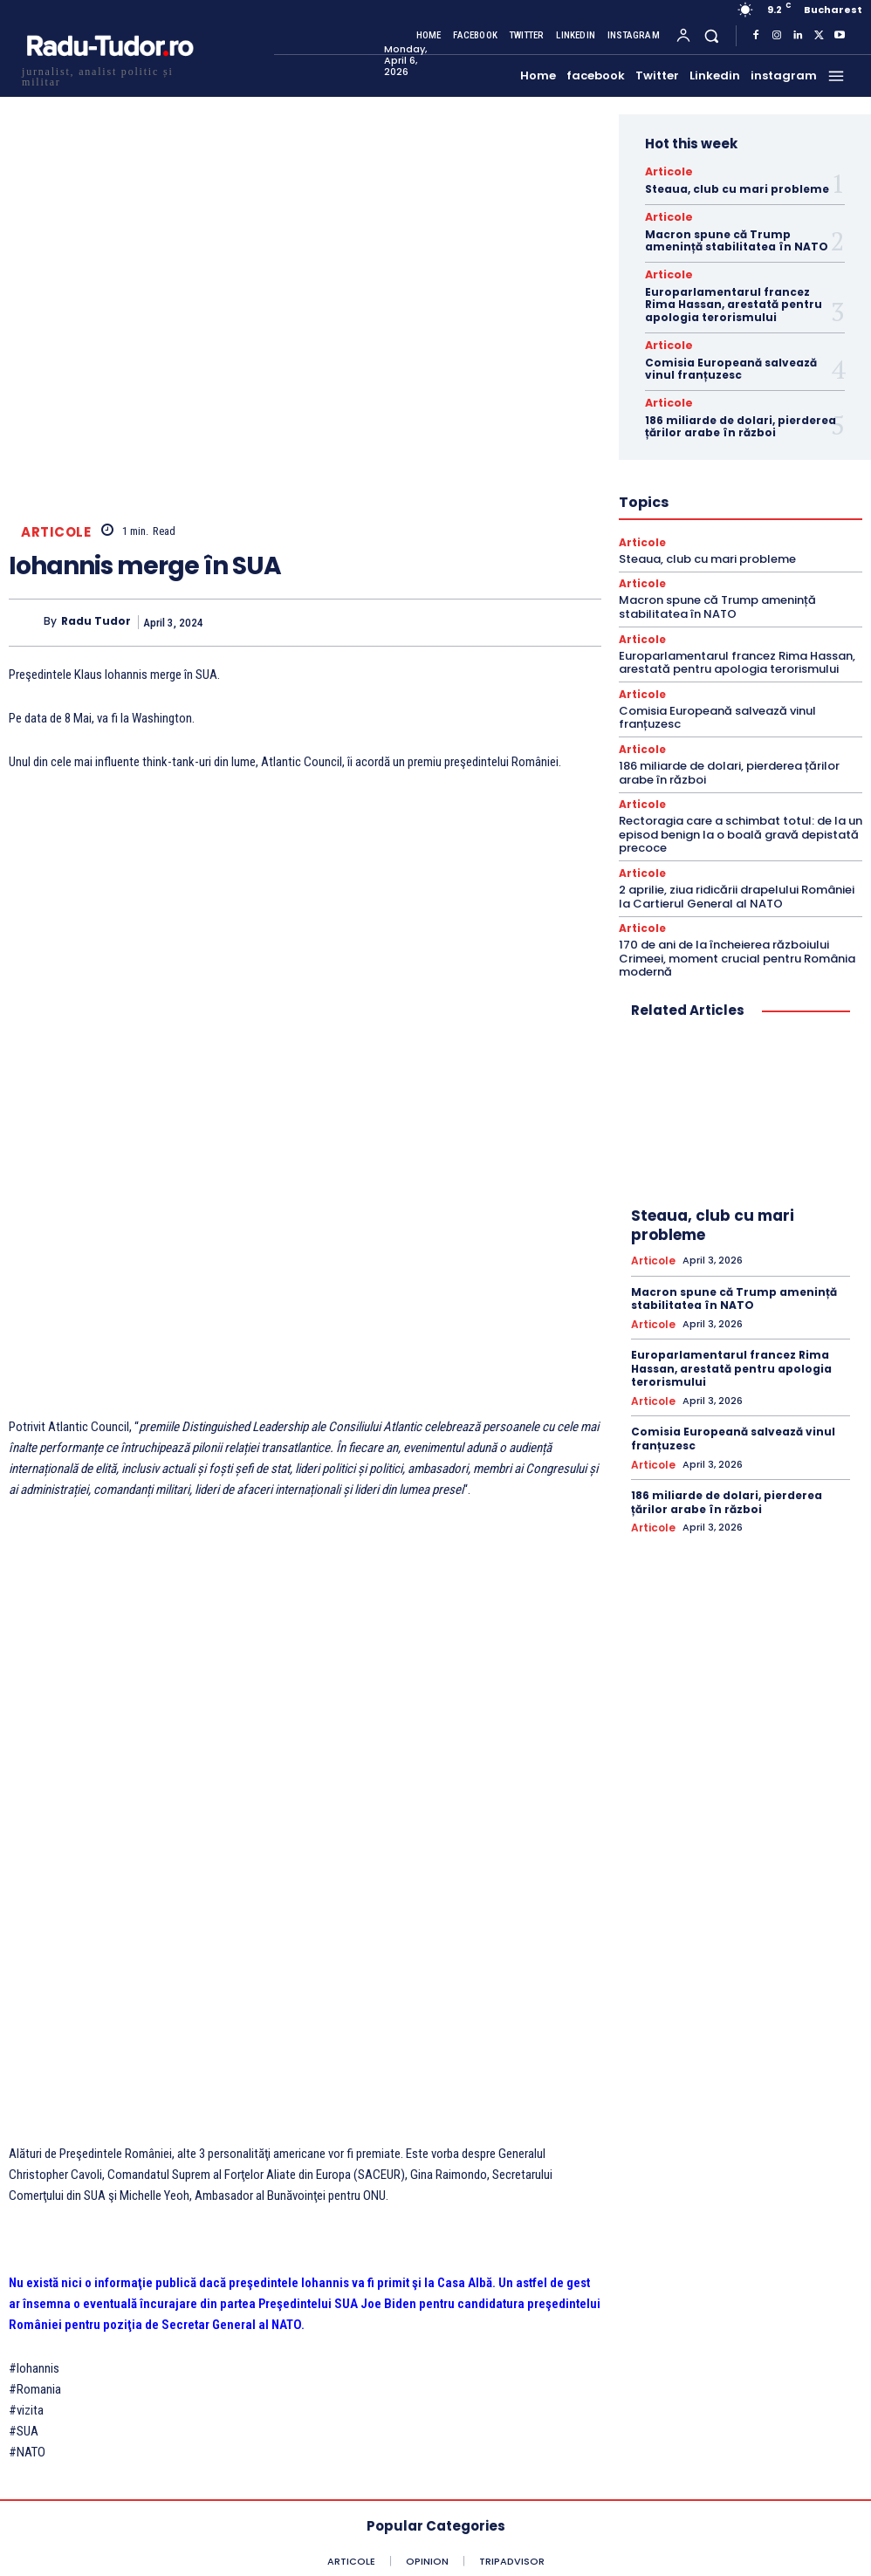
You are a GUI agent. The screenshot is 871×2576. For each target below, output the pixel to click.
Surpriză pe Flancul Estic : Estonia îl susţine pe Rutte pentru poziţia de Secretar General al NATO (213, 2183)
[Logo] (109, 74)
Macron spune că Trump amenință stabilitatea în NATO (736, 237)
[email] (536, 2441)
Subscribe (536, 2489)
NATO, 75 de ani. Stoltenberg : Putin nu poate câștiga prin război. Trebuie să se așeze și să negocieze (657, 2199)
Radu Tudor (96, 622)
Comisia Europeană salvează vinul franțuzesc (731, 363)
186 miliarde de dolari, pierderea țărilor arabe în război (740, 419)
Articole (56, 531)
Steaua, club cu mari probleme (737, 187)
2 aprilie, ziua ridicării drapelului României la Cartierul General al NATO (736, 883)
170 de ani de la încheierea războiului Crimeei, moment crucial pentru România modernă (737, 944)
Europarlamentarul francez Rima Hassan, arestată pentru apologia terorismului (733, 300)
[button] (711, 35)
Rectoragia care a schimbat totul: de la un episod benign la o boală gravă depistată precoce (740, 822)
